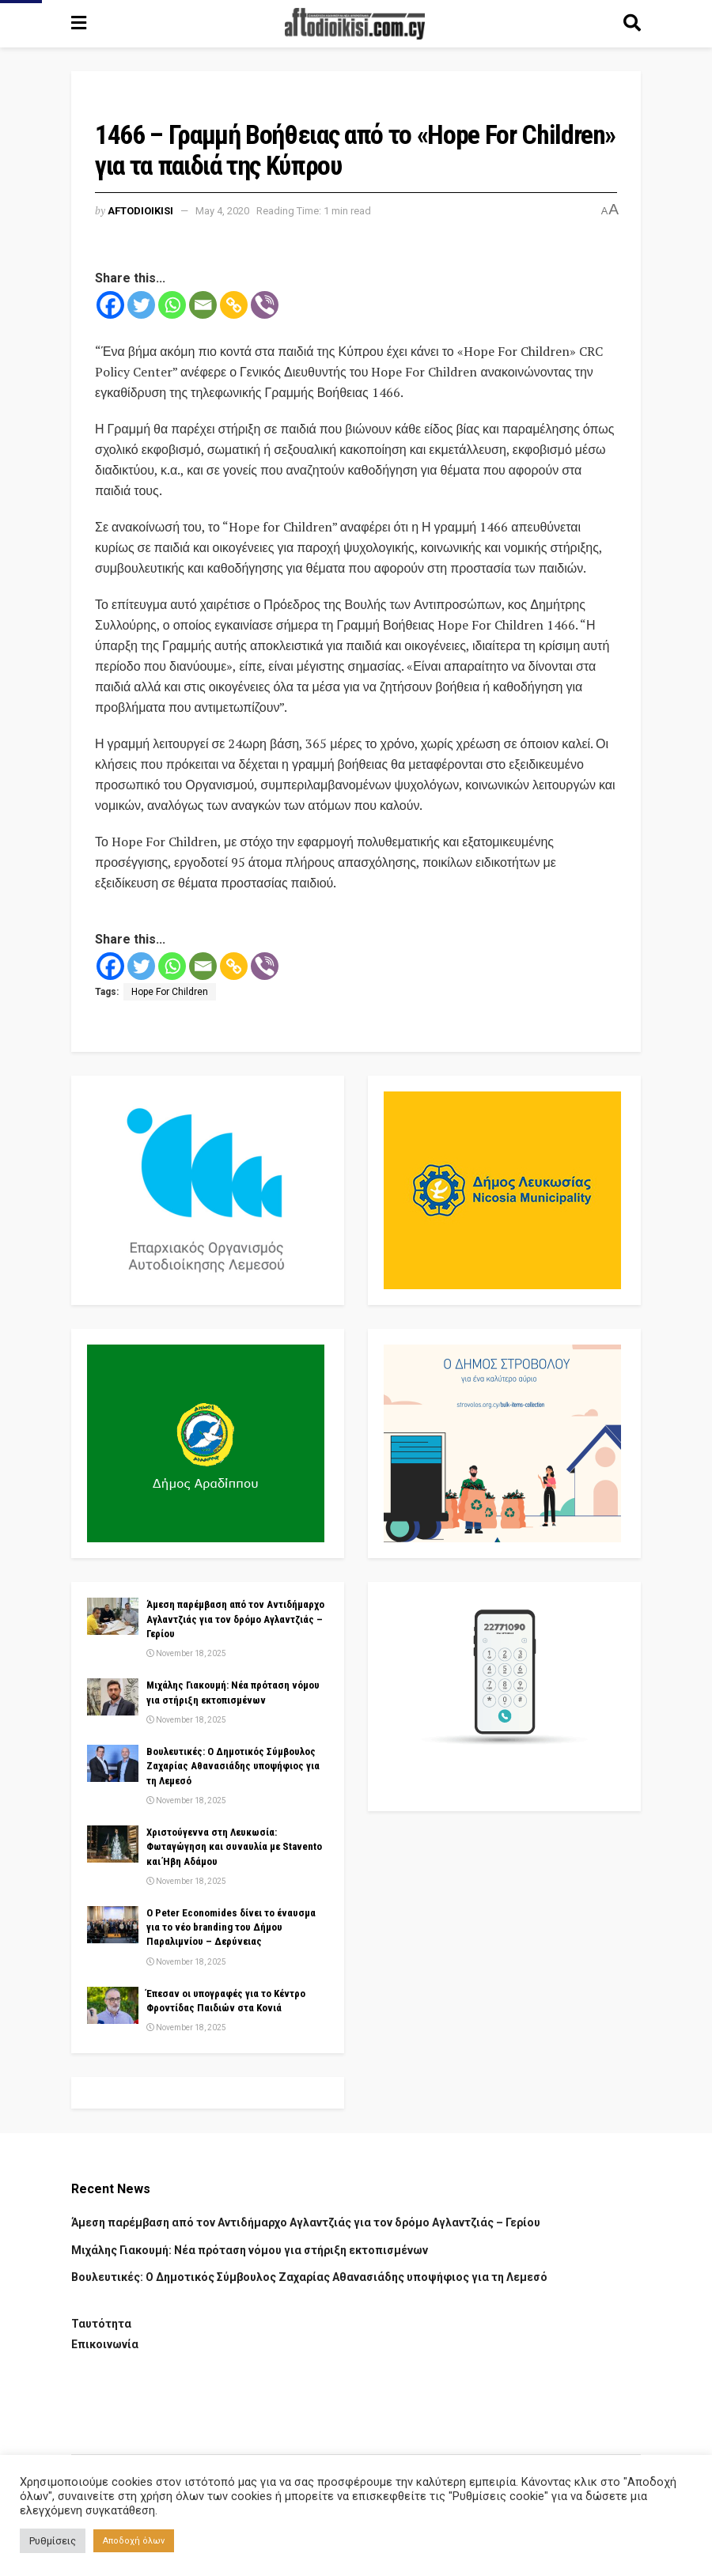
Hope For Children (169, 991)
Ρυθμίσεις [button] (52, 2541)
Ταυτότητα (101, 2323)
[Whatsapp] (172, 305)
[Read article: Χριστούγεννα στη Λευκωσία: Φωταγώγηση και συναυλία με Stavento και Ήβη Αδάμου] (112, 1843)
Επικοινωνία (104, 2344)
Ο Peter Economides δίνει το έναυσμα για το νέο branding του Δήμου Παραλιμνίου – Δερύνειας (231, 1927)
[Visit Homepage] (355, 24)
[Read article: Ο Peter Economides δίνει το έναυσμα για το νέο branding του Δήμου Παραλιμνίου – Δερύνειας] (112, 1924)
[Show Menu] (78, 23)
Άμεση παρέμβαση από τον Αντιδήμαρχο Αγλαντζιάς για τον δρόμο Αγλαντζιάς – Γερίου (235, 1618)
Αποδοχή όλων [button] (134, 2541)
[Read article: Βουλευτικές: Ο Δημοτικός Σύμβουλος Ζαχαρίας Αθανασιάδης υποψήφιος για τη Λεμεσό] (112, 1763)
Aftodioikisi (140, 211)
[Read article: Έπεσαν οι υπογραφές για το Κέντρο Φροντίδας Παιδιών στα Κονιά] (112, 2005)
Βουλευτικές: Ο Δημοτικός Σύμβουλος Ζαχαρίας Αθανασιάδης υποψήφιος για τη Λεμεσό (233, 1766)
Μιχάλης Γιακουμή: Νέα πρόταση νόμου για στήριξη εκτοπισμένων (249, 2250)
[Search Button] (632, 23)
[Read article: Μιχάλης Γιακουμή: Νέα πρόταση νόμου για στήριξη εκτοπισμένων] (112, 1696)
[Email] (203, 305)
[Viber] (264, 305)
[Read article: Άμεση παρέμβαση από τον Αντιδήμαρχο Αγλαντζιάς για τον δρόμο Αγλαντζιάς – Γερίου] (112, 1616)
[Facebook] (110, 305)
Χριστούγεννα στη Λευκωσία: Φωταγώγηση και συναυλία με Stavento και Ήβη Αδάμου (234, 1846)
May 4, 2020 (222, 211)
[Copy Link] (234, 305)
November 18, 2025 (186, 1653)
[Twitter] (141, 305)
